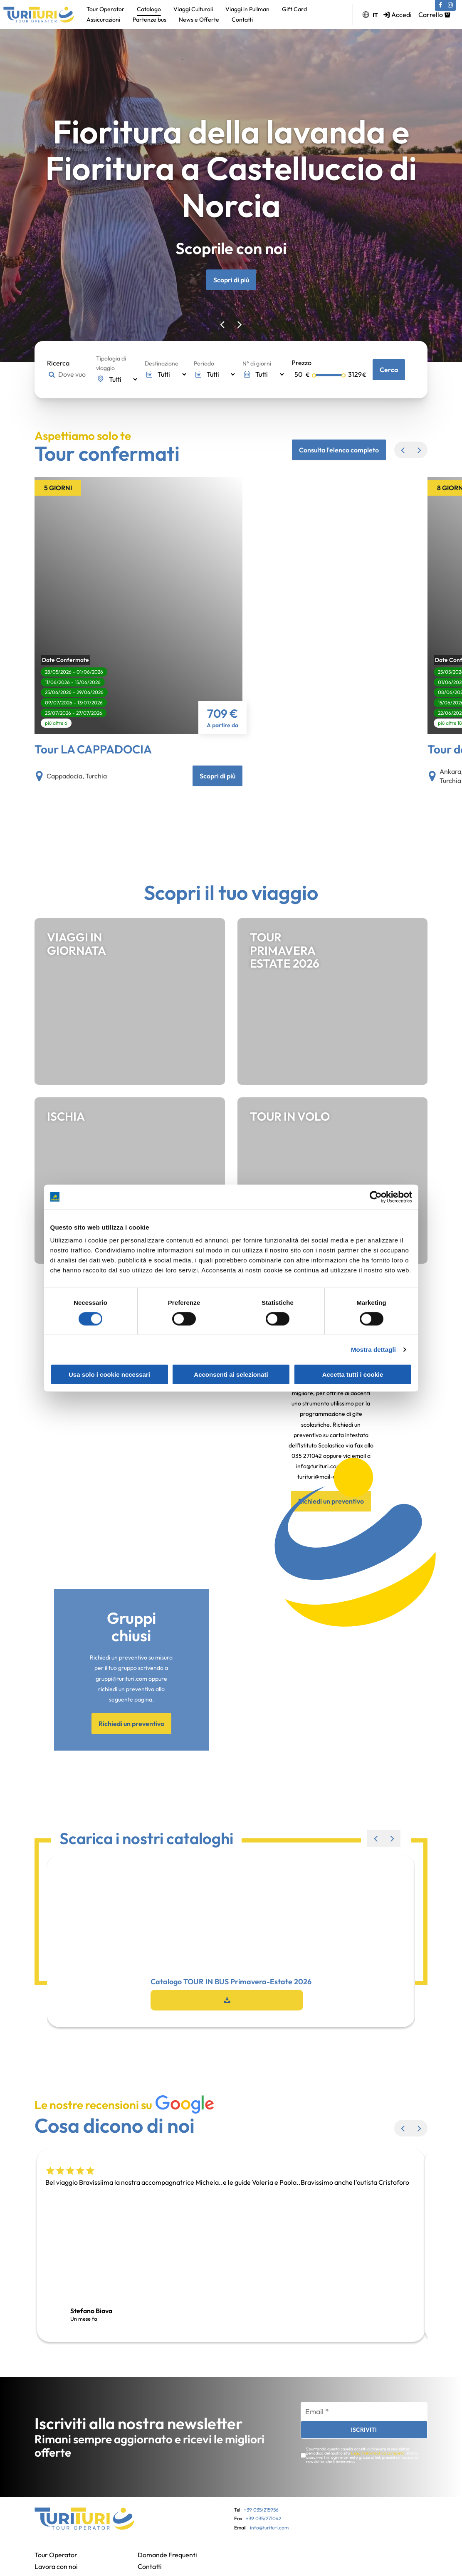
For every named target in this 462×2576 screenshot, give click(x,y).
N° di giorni (256, 363)
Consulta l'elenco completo (339, 450)
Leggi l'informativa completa (378, 2453)
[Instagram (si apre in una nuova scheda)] (450, 5)
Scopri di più (231, 280)
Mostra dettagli (373, 1349)
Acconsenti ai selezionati (231, 1374)
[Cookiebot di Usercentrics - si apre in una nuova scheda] (375, 1196)
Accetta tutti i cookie (352, 1374)
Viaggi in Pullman (247, 9)
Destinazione (161, 363)
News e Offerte (199, 19)
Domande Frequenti (167, 2555)
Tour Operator (105, 9)
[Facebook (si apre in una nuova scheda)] (440, 5)
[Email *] (364, 2411)
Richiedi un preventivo (131, 1723)
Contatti (242, 19)
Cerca (389, 370)
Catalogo (149, 9)
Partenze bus (149, 19)
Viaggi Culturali (193, 9)
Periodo (204, 363)
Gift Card (294, 9)
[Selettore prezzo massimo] (329, 375)
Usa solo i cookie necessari (109, 1374)
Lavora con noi (56, 2566)
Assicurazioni (103, 19)
